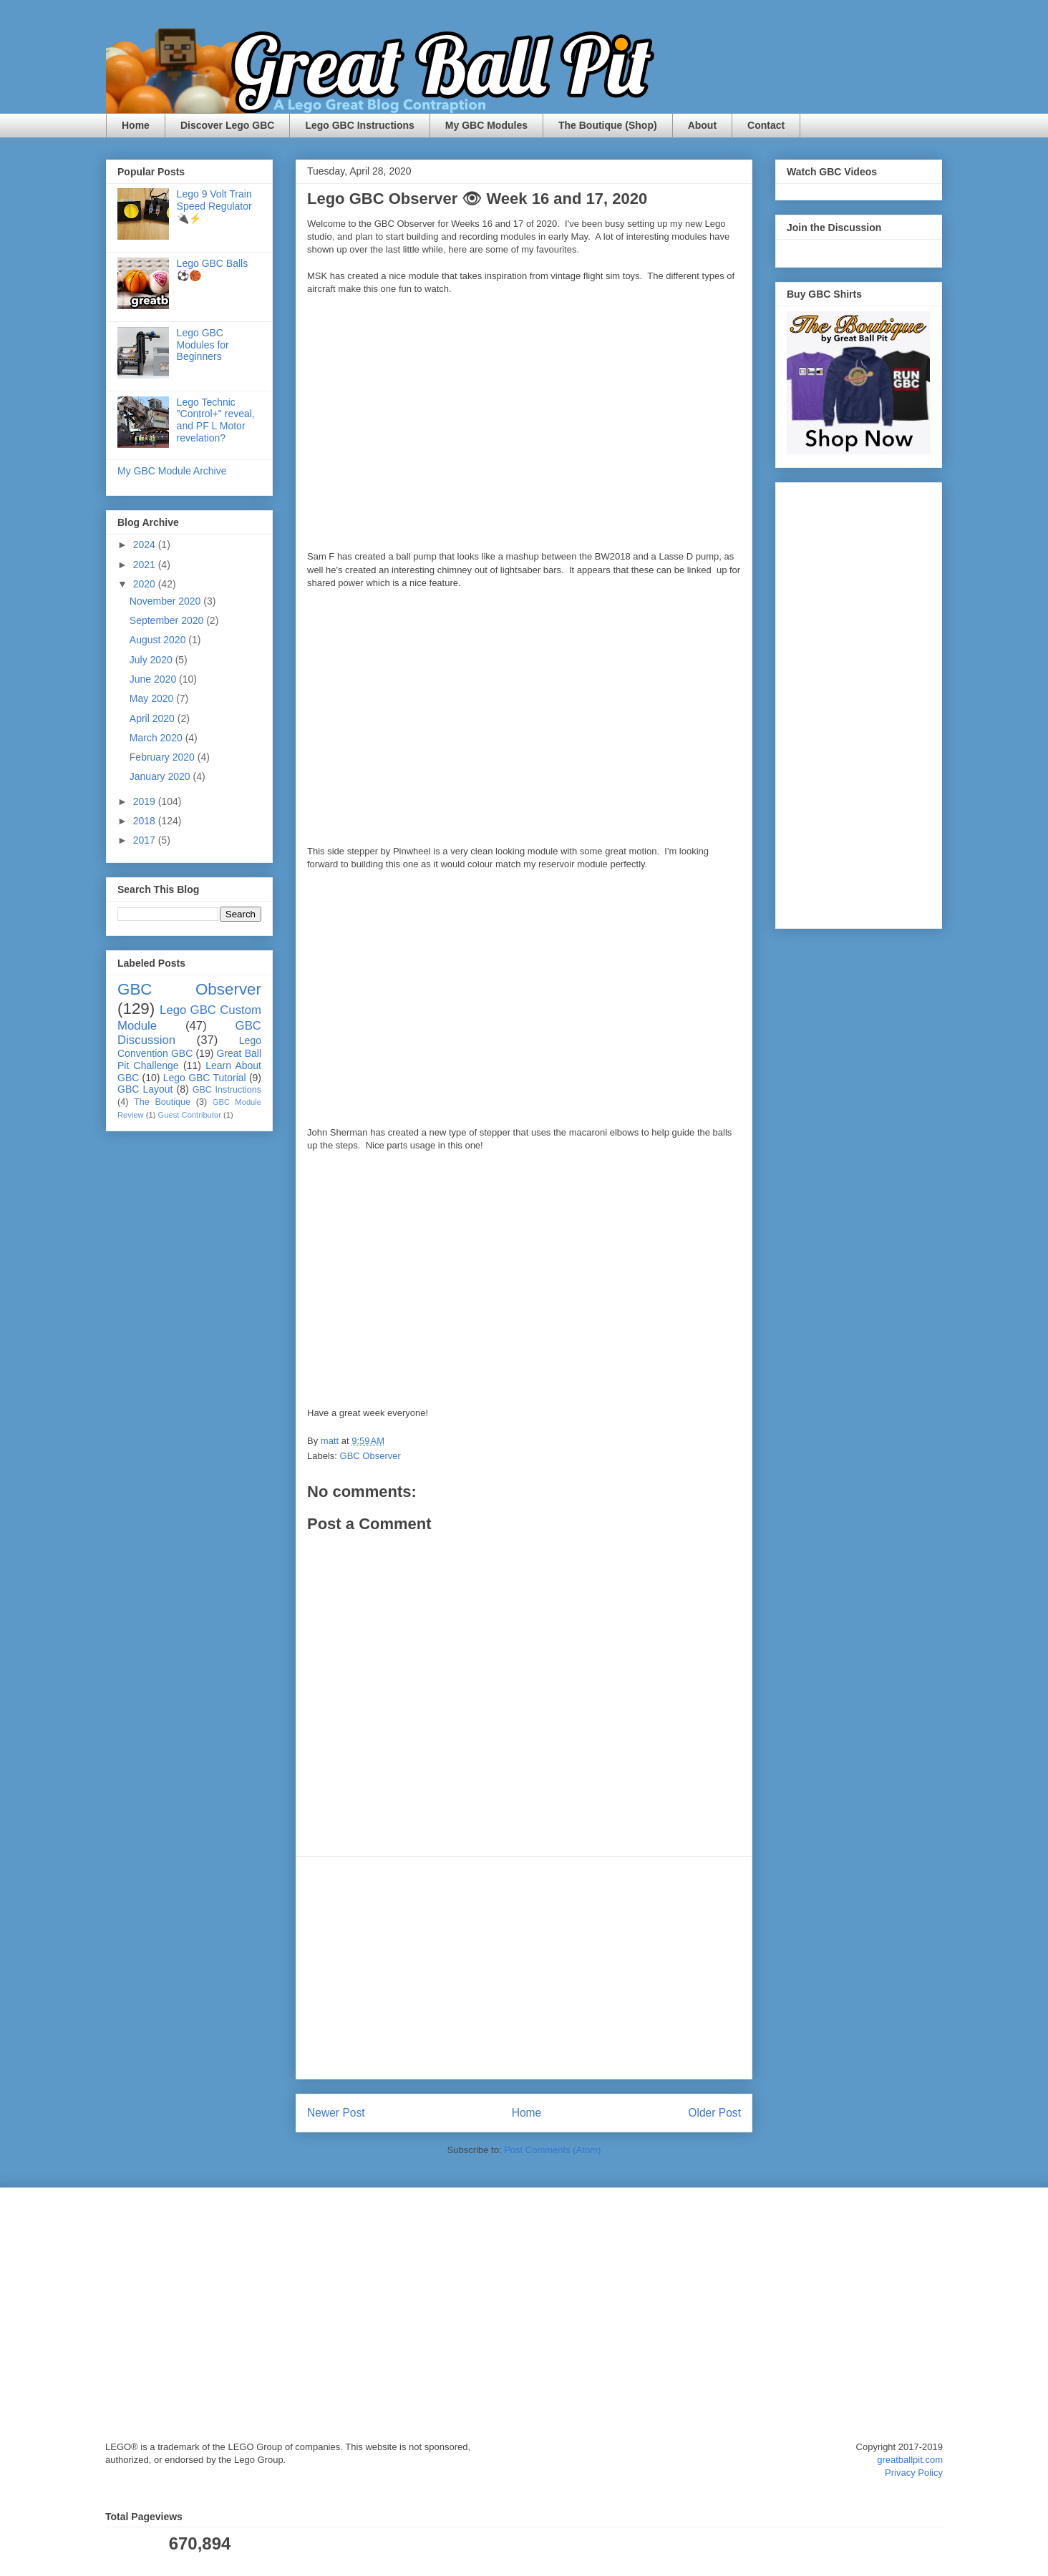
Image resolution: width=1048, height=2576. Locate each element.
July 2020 (152, 659)
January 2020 (161, 776)
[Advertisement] (524, 1968)
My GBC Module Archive (172, 471)
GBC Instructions (227, 1090)
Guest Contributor (189, 1115)
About (702, 125)
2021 (145, 564)
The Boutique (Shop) (607, 125)
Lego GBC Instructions (359, 125)
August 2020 (159, 639)
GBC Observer (370, 1455)
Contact (766, 125)
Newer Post (336, 2113)
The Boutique (162, 1102)
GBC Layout (145, 1089)
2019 (145, 801)
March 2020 (157, 737)
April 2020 (154, 718)
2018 (145, 820)
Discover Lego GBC (227, 125)
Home (136, 125)
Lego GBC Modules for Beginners (203, 345)
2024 (145, 544)
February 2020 (164, 757)
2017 (145, 840)
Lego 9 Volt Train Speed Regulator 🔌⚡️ (214, 206)
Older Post (714, 2113)
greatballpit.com (910, 2459)
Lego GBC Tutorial (204, 1077)
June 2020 (154, 679)
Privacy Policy (914, 2472)
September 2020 (168, 620)
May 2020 (153, 698)
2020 (145, 584)
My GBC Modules (486, 125)
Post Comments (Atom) (552, 2150)
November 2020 (167, 601)
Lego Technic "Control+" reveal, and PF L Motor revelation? (216, 420)
